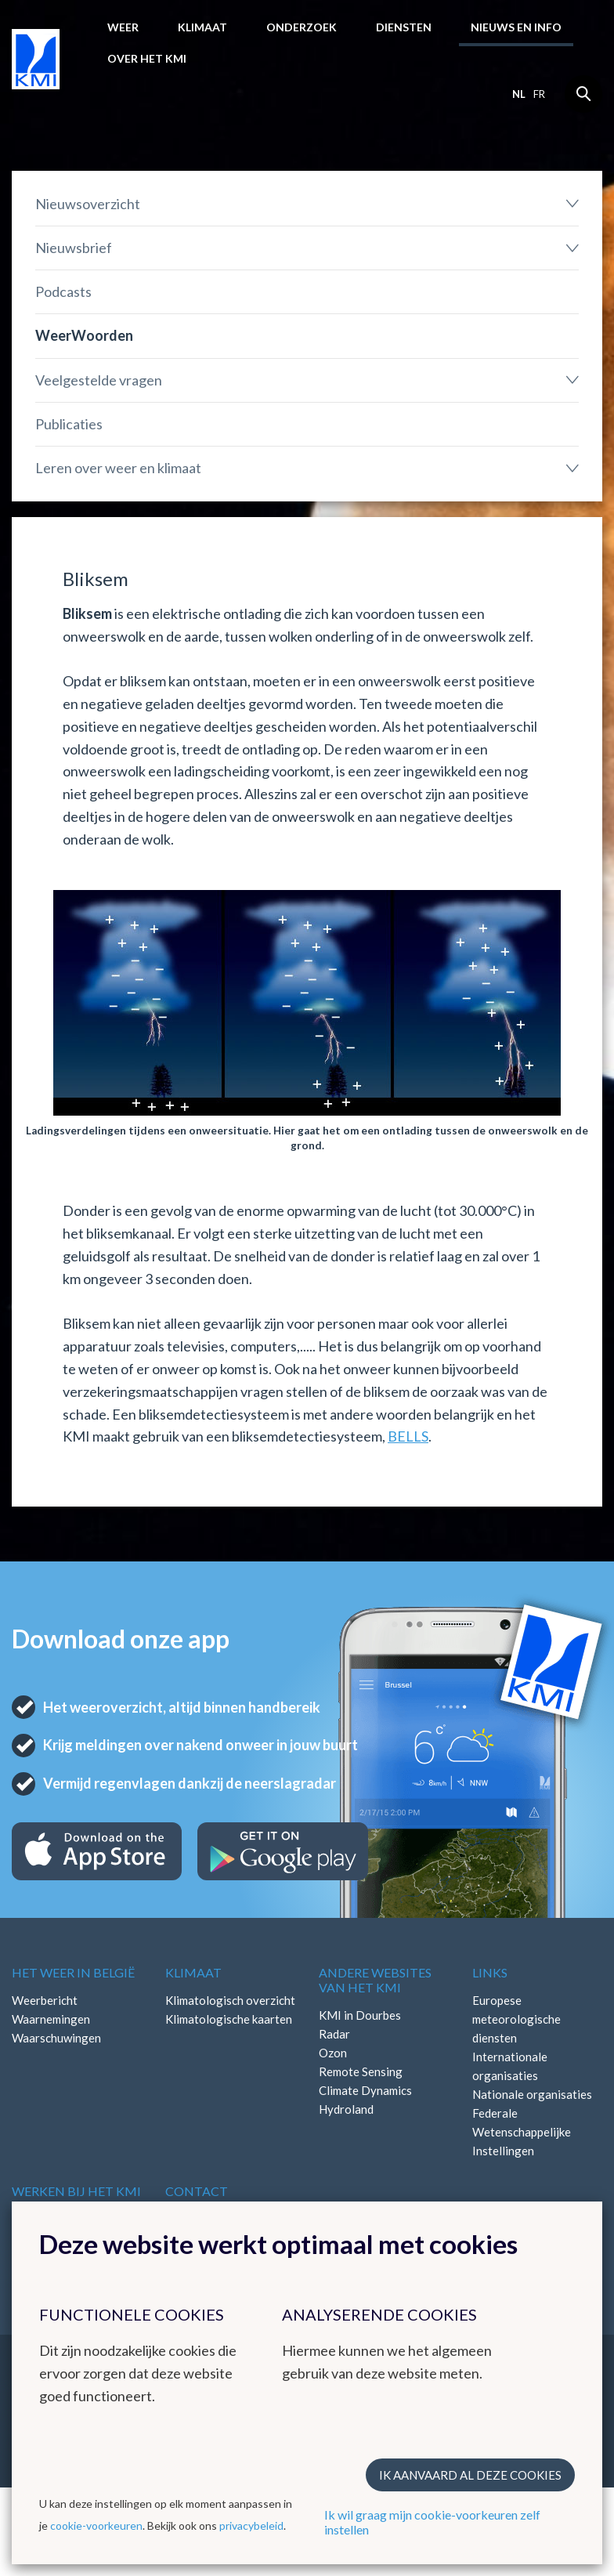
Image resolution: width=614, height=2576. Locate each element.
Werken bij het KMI (76, 2190)
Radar (334, 2034)
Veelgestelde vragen (98, 380)
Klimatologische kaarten (228, 2019)
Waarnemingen (51, 2019)
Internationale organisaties (509, 2066)
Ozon (333, 2053)
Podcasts (63, 291)
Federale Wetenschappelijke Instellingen (521, 2132)
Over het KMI (146, 58)
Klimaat (202, 27)
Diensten (404, 27)
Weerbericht (45, 2000)
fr (539, 94)
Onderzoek (301, 27)
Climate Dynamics (365, 2090)
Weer (123, 27)
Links (489, 1972)
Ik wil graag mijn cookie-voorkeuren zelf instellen (432, 2522)
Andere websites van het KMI (375, 1980)
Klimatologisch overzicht (230, 2000)
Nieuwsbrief (73, 247)
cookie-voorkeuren (96, 2525)
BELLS (408, 1436)
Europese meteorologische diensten (516, 2019)
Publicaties (69, 423)
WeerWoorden (84, 335)
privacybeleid (251, 2525)
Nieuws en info (516, 27)
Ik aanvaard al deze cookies (470, 2475)
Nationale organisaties (532, 2094)
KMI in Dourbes (360, 2015)
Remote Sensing (361, 2071)
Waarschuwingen (56, 2038)
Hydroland (346, 2109)
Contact (196, 2190)
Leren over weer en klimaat (118, 467)
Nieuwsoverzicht (87, 203)
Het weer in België (73, 1972)
